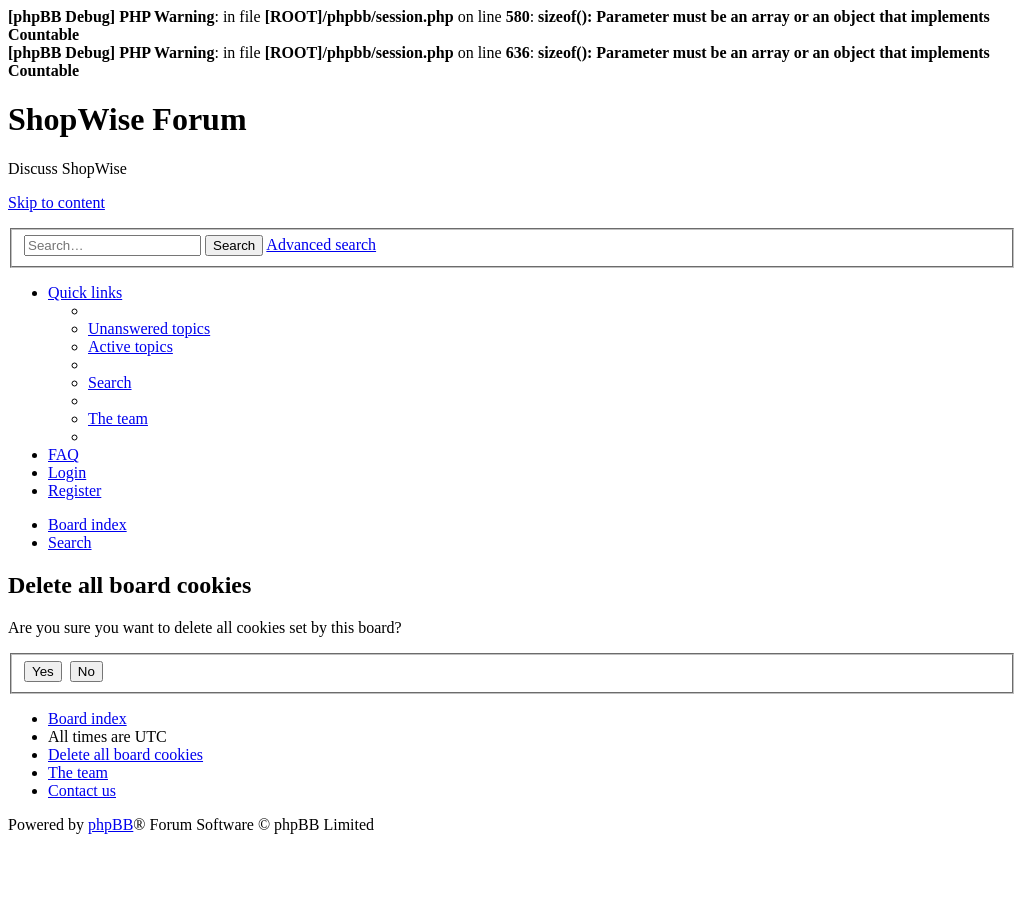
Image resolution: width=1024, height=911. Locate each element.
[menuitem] (149, 328)
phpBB (110, 824)
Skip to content (56, 202)
